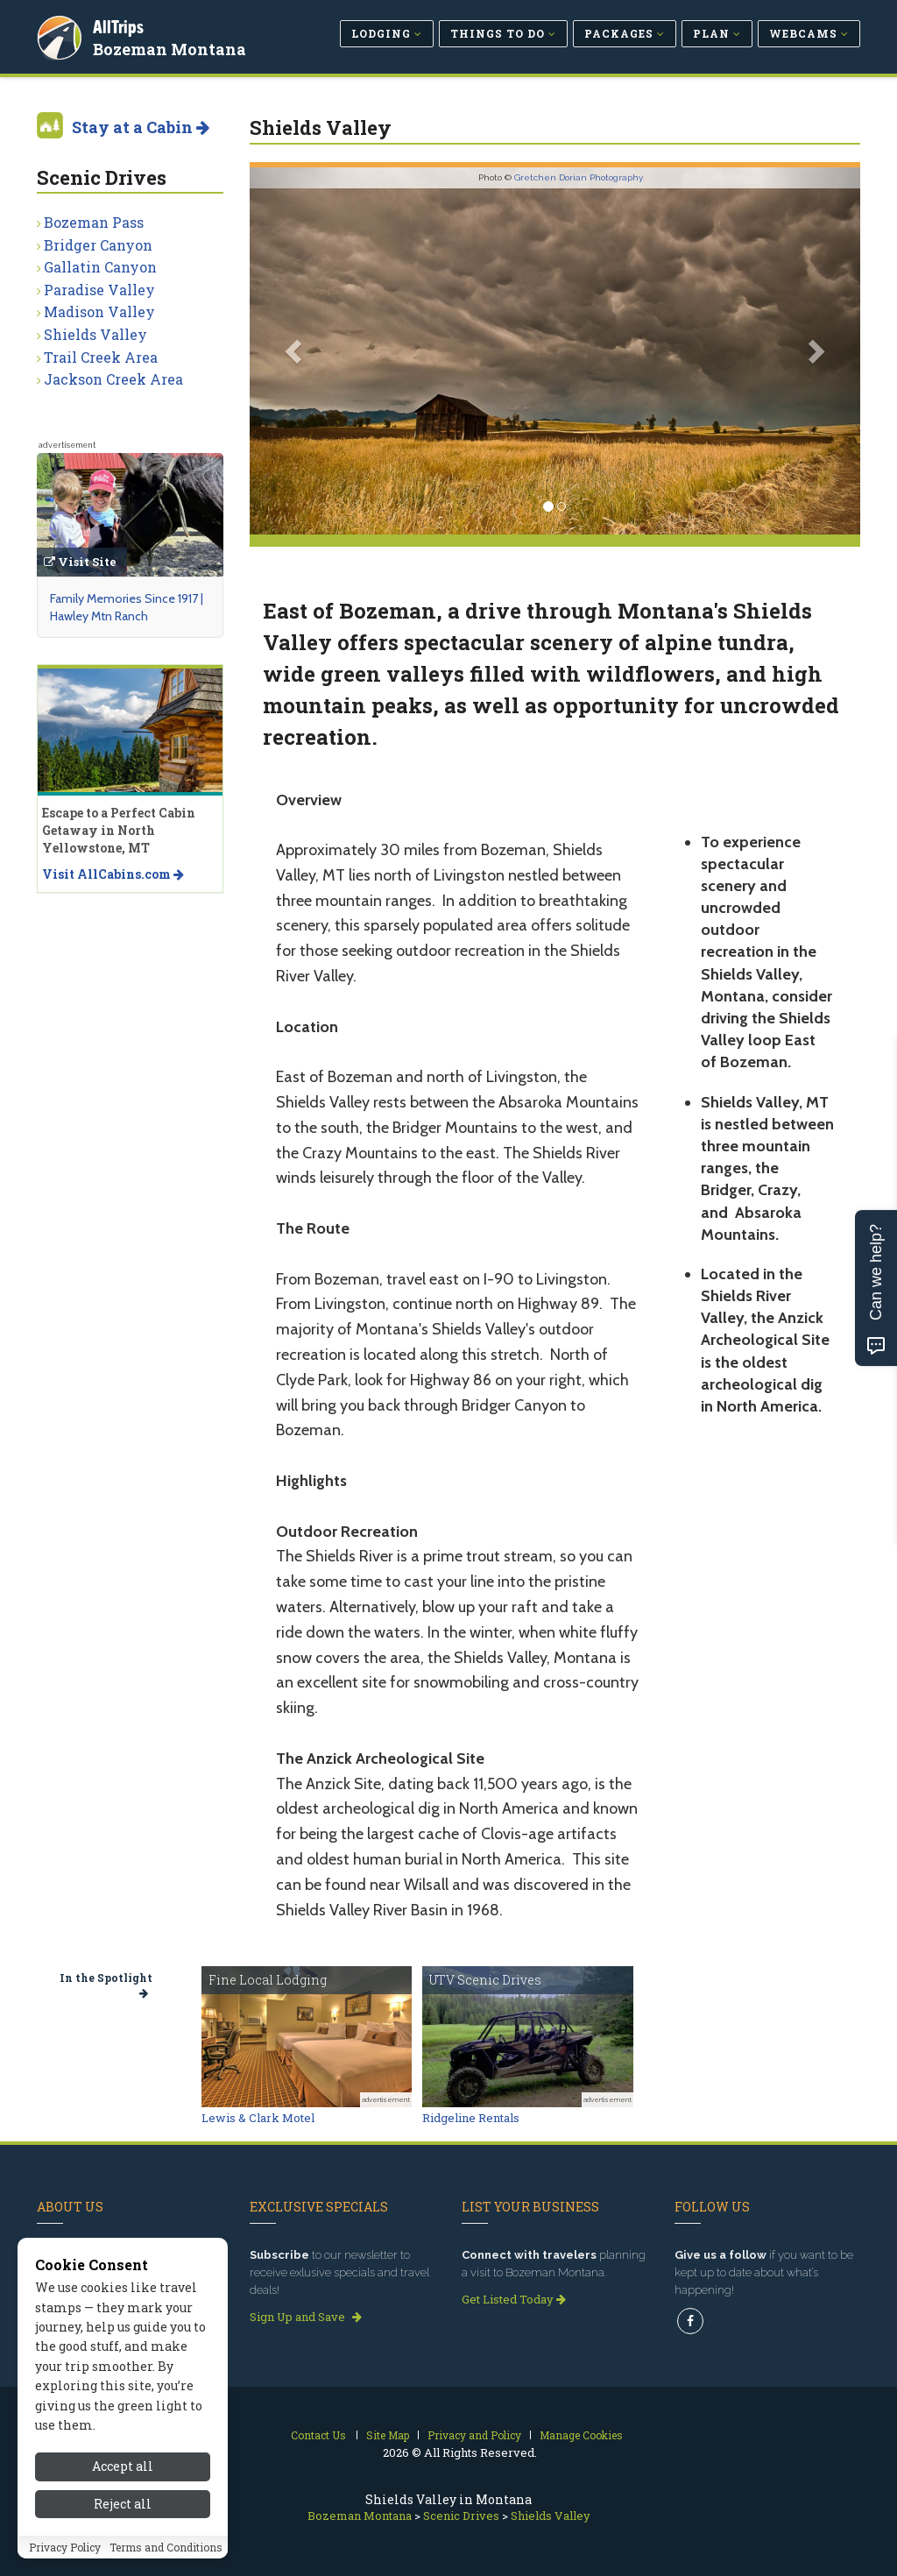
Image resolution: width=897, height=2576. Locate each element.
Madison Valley (99, 311)
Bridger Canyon (98, 245)
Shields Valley (95, 334)
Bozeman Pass (94, 222)
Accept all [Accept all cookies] (122, 2466)
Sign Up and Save (306, 2317)
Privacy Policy (65, 2547)
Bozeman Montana (171, 47)
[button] (296, 350)
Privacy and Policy (474, 2435)
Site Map (387, 2435)
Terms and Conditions (165, 2547)
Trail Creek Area (101, 357)
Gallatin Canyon (100, 267)
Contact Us (318, 2435)
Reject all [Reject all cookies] (123, 2503)
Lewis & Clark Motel (257, 2118)
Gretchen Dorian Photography (578, 177)
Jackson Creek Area (113, 379)
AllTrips (120, 25)
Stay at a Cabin (140, 127)
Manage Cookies (581, 2435)
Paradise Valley (99, 289)
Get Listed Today (514, 2299)
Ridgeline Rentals (470, 2118)
